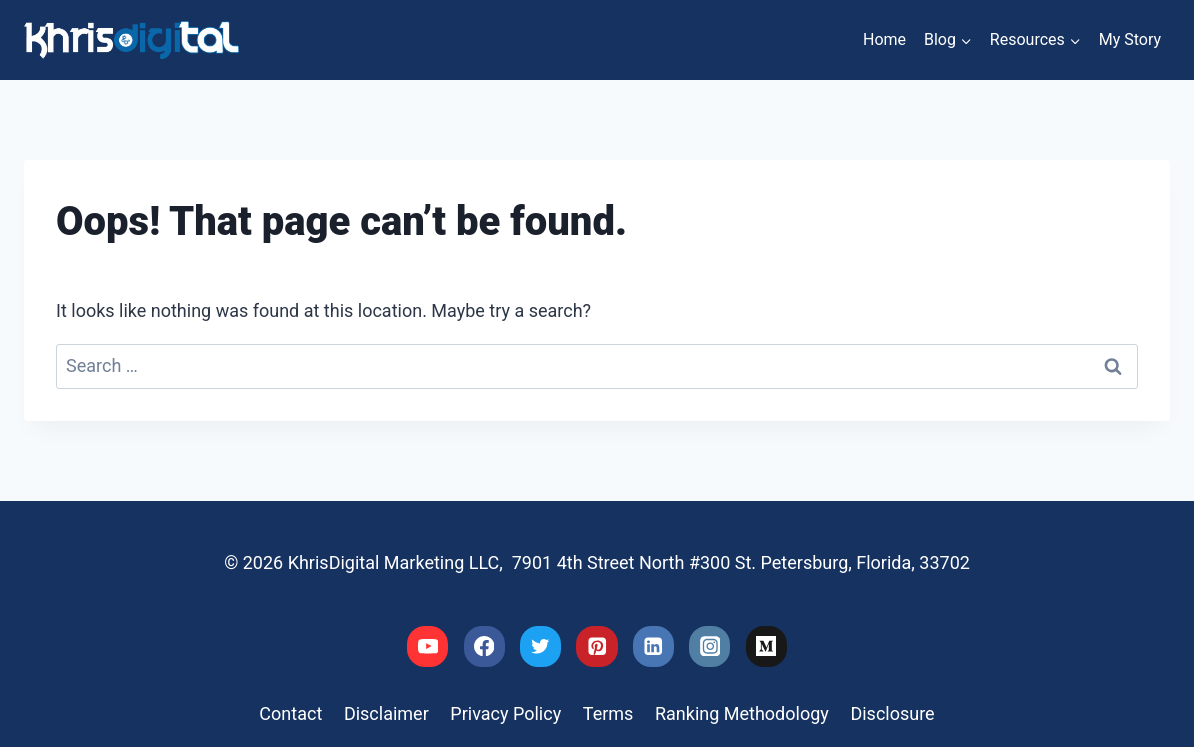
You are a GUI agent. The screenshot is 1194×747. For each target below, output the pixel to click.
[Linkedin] (653, 646)
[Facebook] (484, 646)
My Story (1130, 39)
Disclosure (892, 713)
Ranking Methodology (742, 713)
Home (884, 39)
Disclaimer (386, 713)
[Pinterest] (596, 646)
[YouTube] (427, 646)
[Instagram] (709, 646)
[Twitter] (540, 646)
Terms (608, 713)
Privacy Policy (505, 713)
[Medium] (766, 646)
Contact (290, 713)
